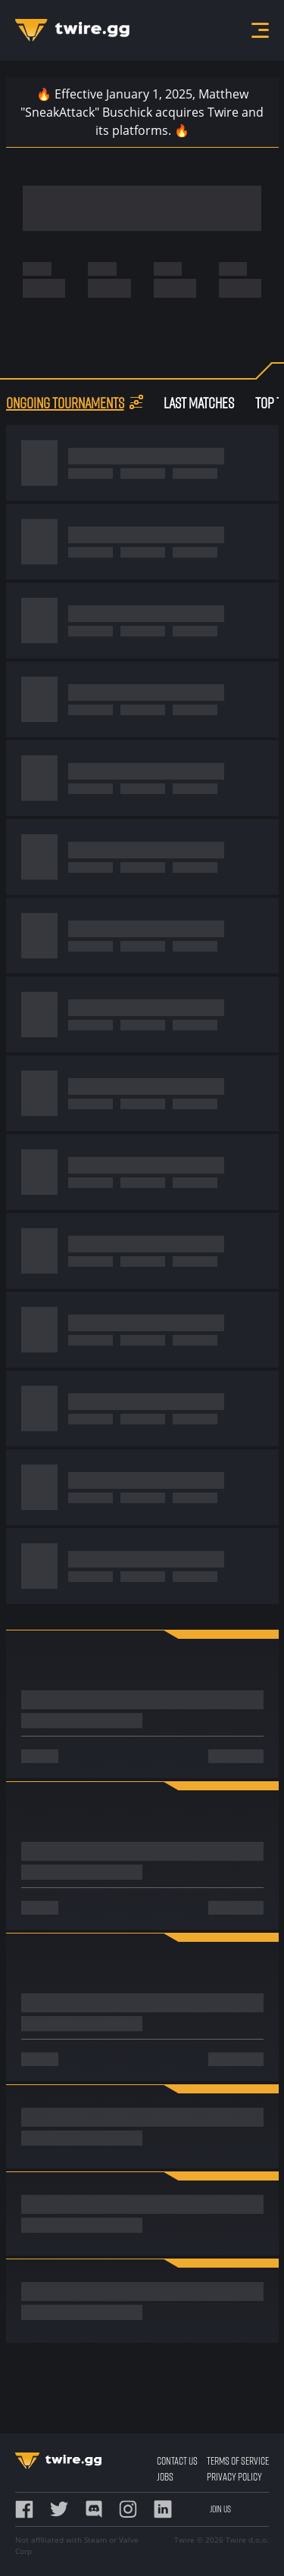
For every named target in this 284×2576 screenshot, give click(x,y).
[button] (136, 402)
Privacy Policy (234, 2476)
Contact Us (177, 2460)
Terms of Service (238, 2460)
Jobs (165, 2476)
